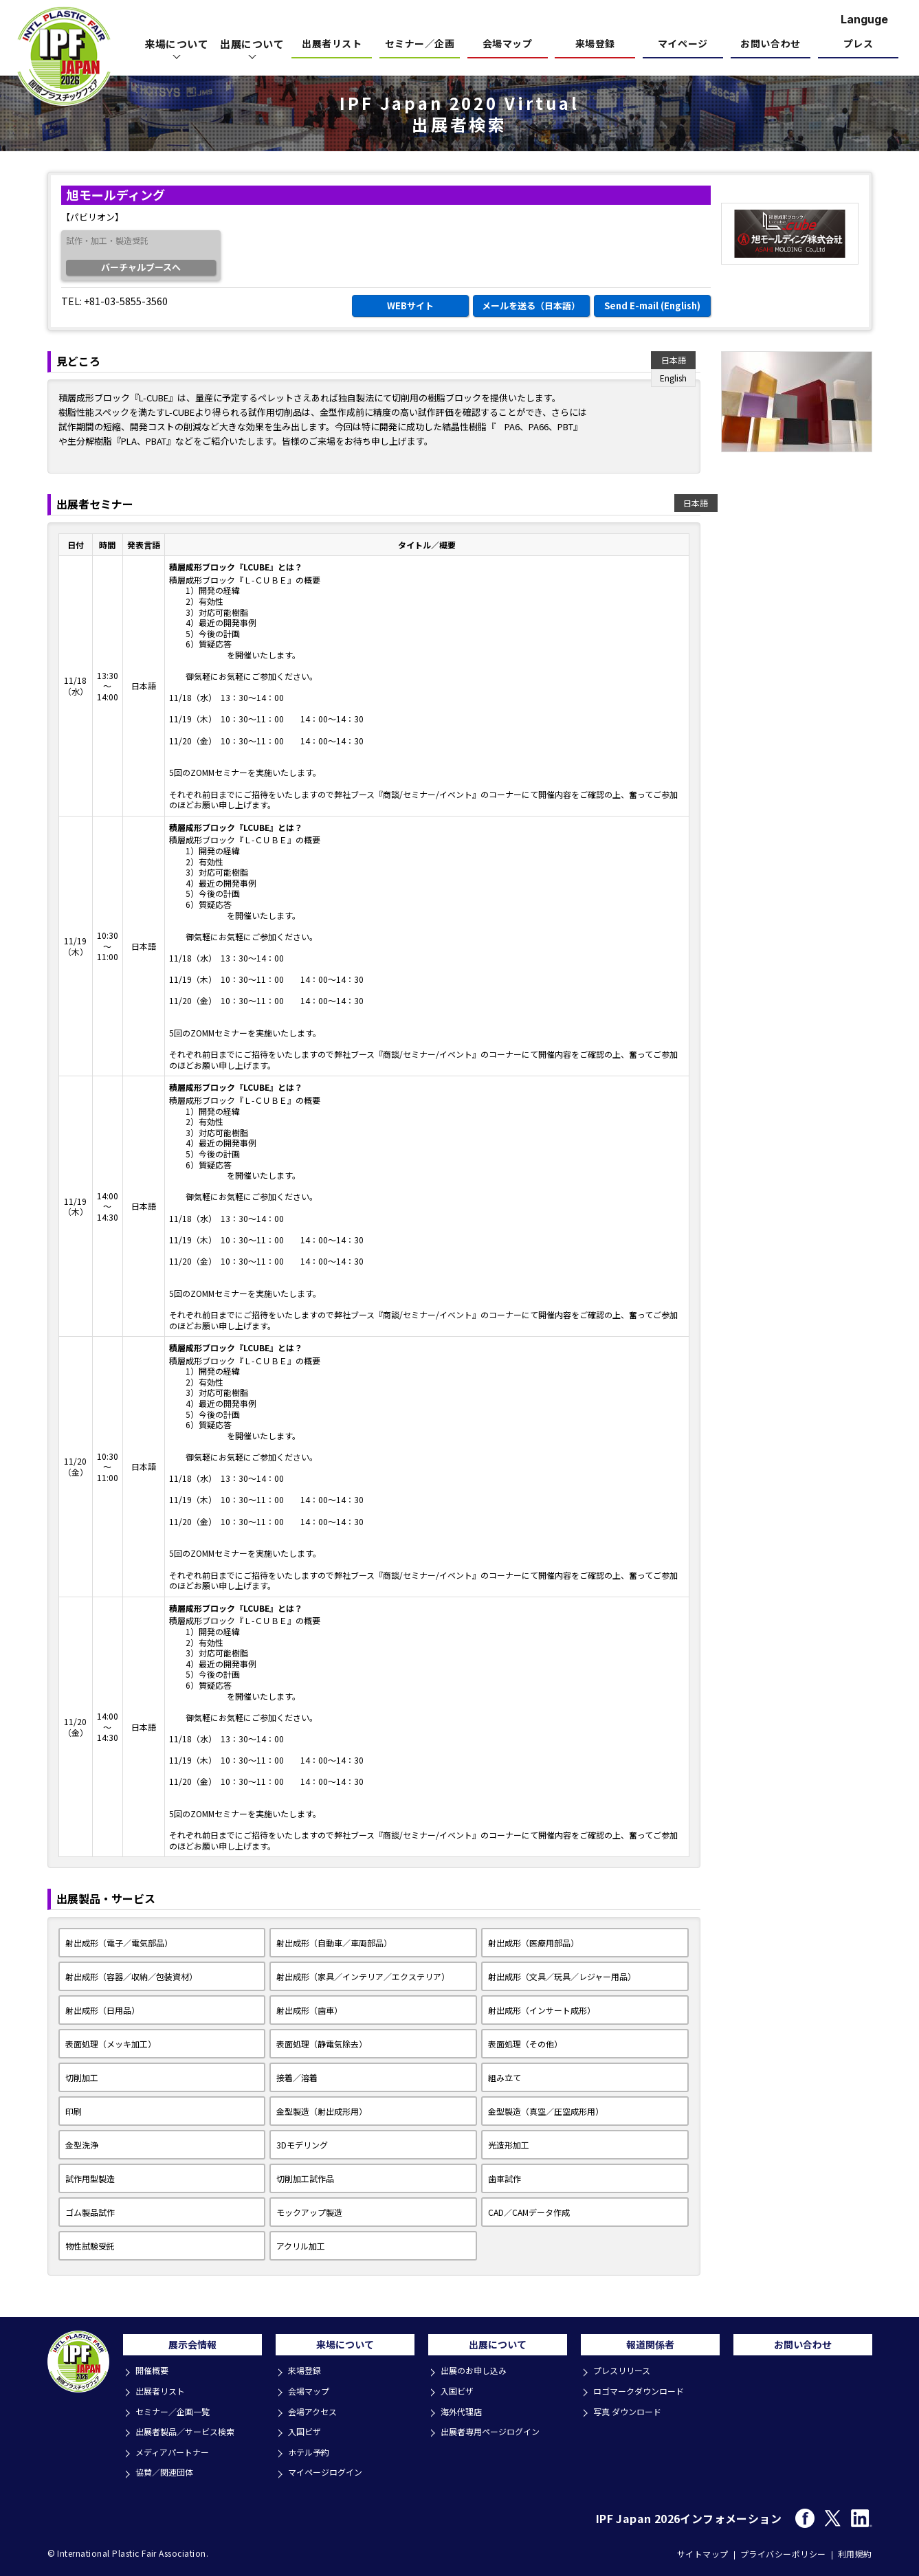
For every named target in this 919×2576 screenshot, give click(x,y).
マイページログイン (329, 2469)
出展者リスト (332, 44)
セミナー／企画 (420, 44)
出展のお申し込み (477, 2377)
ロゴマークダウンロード (642, 2395)
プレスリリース (625, 2377)
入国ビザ (306, 2432)
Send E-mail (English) (652, 305)
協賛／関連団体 (167, 2469)
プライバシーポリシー (783, 2550)
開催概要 (154, 2377)
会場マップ (508, 44)
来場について (345, 2348)
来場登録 (595, 44)
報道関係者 (650, 2348)
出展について (498, 2348)
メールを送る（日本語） (531, 305)
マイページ (683, 44)
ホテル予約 (311, 2451)
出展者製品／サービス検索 (189, 2432)
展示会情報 (192, 2348)
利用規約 (855, 2550)
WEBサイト (410, 305)
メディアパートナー (176, 2451)
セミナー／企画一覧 (176, 2414)
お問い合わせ (770, 44)
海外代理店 (463, 2414)
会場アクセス (315, 2414)
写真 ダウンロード (630, 2414)
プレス (858, 44)
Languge (864, 19)
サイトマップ (703, 2550)
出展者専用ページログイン (495, 2432)
